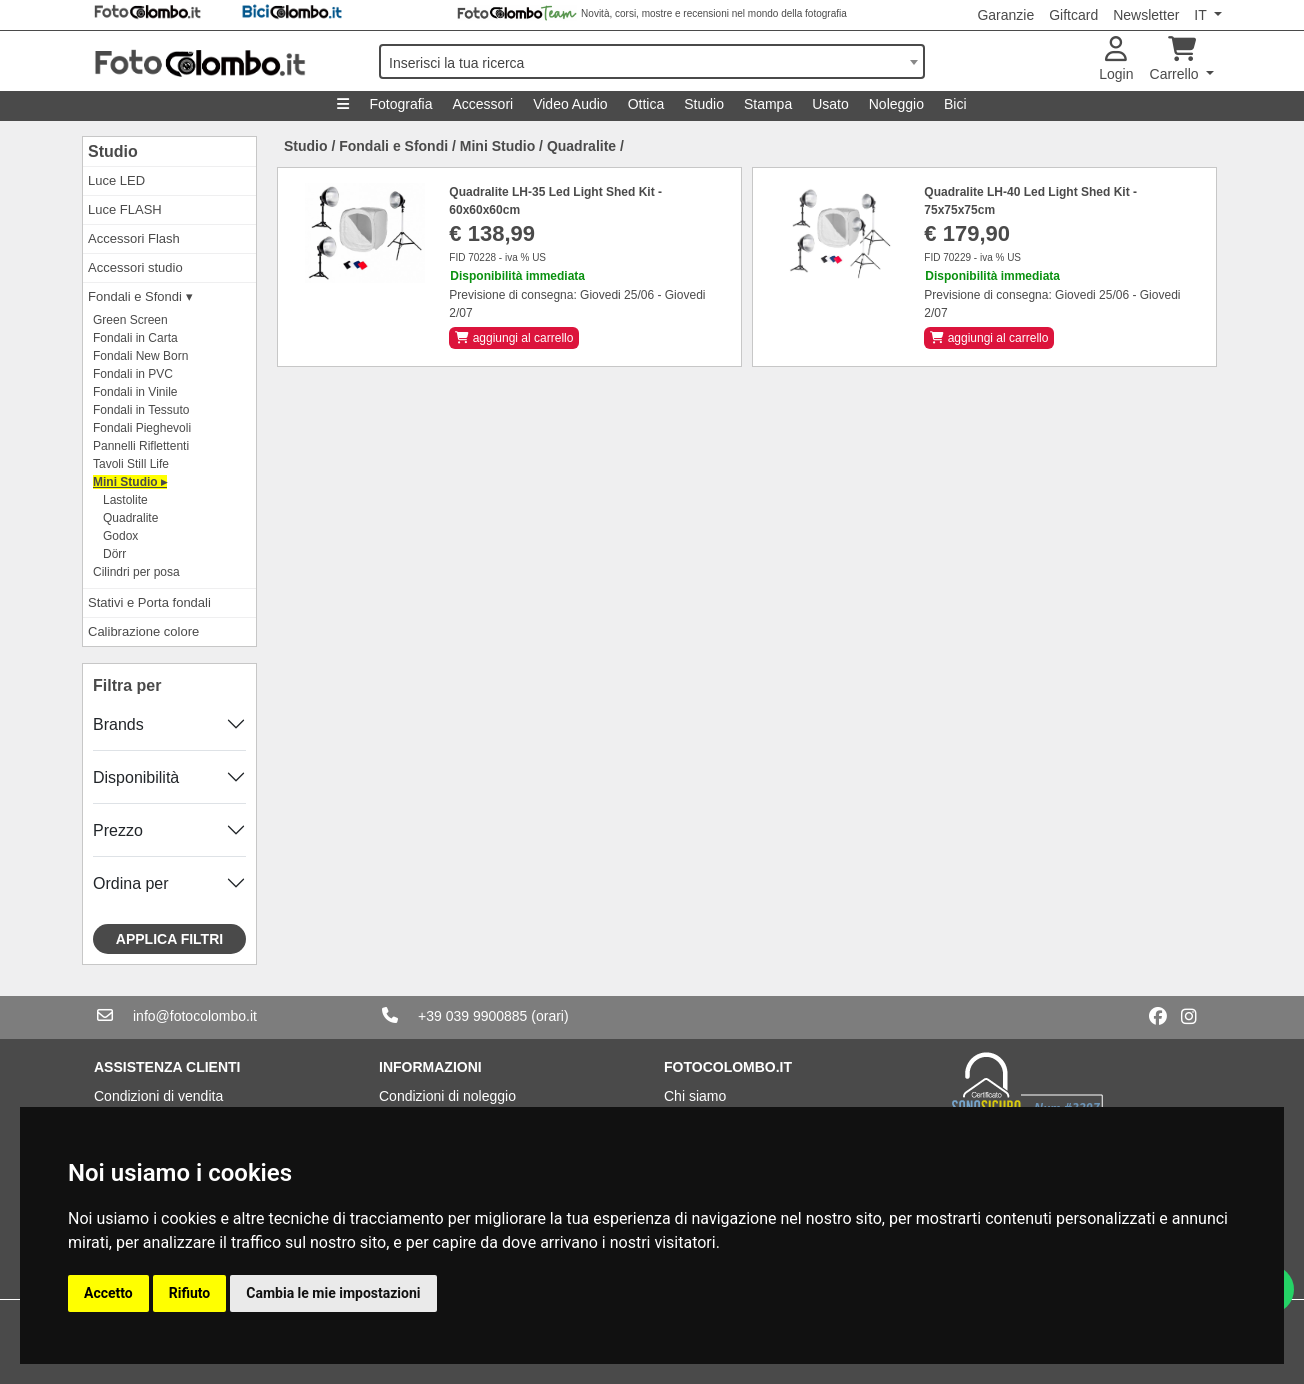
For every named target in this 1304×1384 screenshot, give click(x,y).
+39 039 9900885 (472, 1016)
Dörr (114, 554)
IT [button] (1202, 15)
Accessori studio (135, 267)
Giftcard (1073, 15)
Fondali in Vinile (135, 392)
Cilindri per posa (136, 572)
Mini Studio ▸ (130, 482)
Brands (118, 724)
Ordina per (131, 883)
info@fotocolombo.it (195, 1016)
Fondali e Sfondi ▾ (140, 296)
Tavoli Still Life (131, 464)
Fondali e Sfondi (393, 146)
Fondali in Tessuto (141, 410)
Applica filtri (169, 939)
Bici (955, 104)
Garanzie (1005, 15)
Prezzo (118, 830)
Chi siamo (695, 1096)
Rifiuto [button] (190, 1293)
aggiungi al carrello (514, 338)
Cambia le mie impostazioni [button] (333, 1293)
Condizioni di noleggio (447, 1096)
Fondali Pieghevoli (142, 428)
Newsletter (1146, 15)
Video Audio (570, 104)
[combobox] (652, 61)
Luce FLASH (125, 209)
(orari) (549, 1016)
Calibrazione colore (143, 631)
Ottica (646, 104)
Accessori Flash (134, 238)
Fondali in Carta (135, 338)
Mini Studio (497, 146)
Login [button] (1116, 59)
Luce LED (116, 180)
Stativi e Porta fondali (149, 602)
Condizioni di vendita (158, 1096)
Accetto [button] (108, 1293)
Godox (120, 536)
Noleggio (896, 104)
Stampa (768, 104)
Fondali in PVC (133, 374)
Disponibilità (136, 777)
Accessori (482, 104)
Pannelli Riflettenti (141, 446)
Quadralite (130, 518)
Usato (830, 104)
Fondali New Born (140, 356)
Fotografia (400, 104)
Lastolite (125, 500)
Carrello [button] (1176, 59)
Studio (704, 104)
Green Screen (130, 320)
